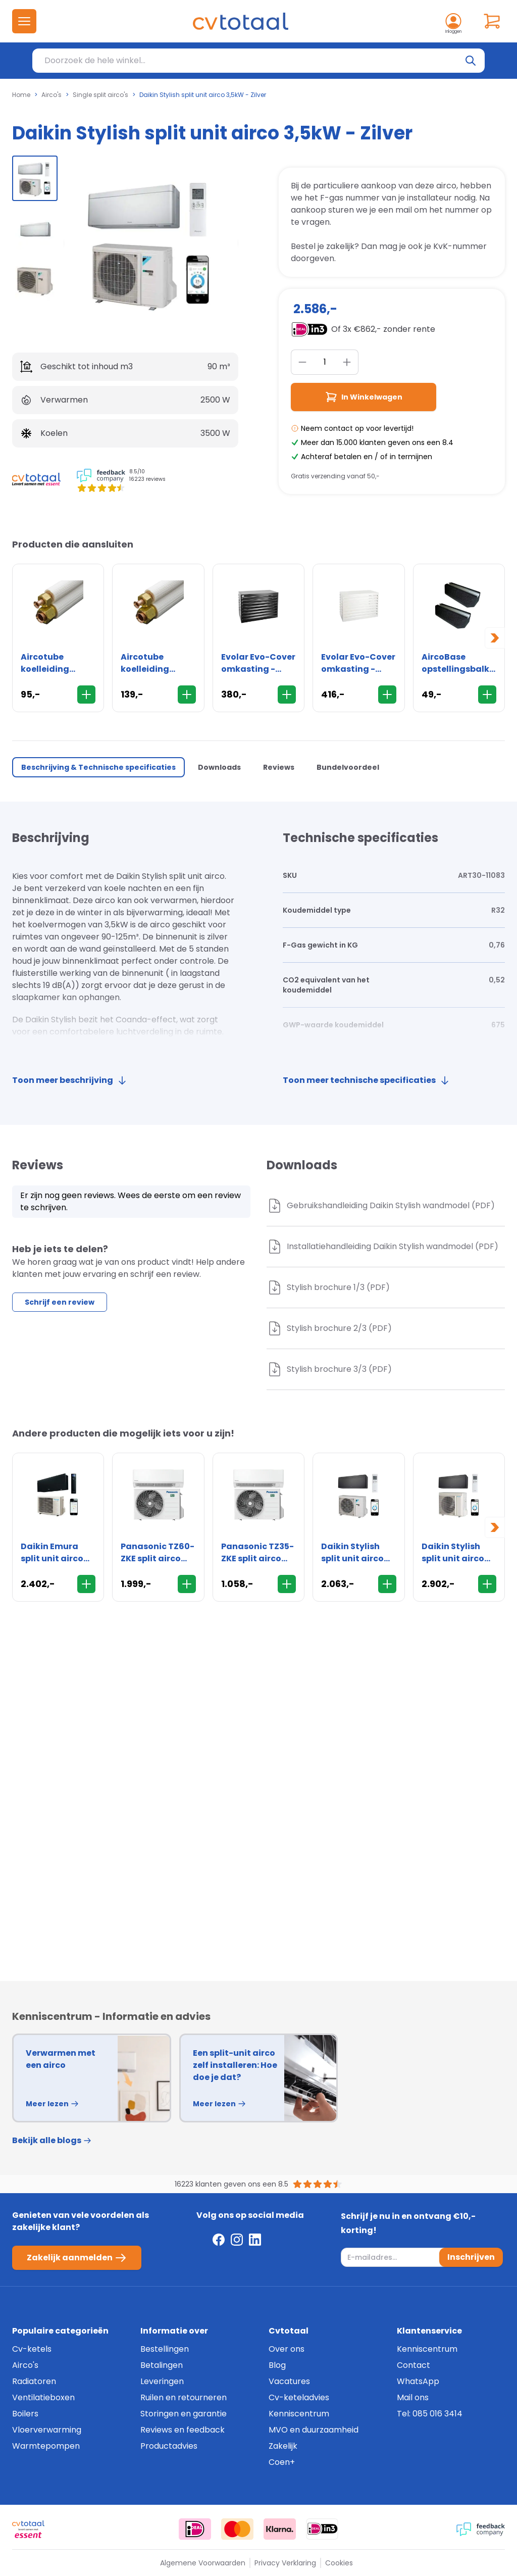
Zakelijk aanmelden (77, 2258)
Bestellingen (164, 2349)
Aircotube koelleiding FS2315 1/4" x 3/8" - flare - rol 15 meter (156, 663)
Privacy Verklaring (285, 2563)
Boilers (25, 2413)
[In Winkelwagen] (86, 694)
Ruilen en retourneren (183, 2397)
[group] (35, 178)
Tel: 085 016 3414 (429, 2413)
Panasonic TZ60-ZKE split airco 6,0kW (157, 1553)
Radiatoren (34, 2381)
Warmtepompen (46, 2446)
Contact (413, 2365)
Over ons (286, 2349)
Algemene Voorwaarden (202, 2563)
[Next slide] (495, 638)
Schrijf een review (59, 1302)
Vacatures (289, 2381)
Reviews (278, 767)
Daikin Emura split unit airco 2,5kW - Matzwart (52, 1553)
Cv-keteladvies (299, 2397)
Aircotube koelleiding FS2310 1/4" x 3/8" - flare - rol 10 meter (56, 663)
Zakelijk (283, 2446)
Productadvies (168, 2446)
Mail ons (413, 2397)
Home (21, 95)
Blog (277, 2365)
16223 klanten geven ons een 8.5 (231, 2184)
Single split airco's (100, 95)
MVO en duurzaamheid (313, 2430)
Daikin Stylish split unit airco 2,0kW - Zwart (352, 1553)
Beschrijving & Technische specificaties (98, 767)
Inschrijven (471, 2257)
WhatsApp (418, 2381)
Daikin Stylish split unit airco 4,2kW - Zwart (453, 1553)
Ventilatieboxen (43, 2397)
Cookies (339, 2563)
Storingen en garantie (183, 2413)
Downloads (219, 767)
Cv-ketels (31, 2349)
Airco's (51, 95)
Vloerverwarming (46, 2430)
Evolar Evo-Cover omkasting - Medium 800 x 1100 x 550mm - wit (358, 663)
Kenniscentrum (299, 2413)
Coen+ (282, 2462)
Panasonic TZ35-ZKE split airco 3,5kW (257, 1553)
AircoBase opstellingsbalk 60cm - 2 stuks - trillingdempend (457, 663)
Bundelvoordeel (348, 767)
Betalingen (161, 2365)
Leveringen (162, 2381)
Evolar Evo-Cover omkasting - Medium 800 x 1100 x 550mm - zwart (258, 663)
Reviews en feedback (182, 2430)
